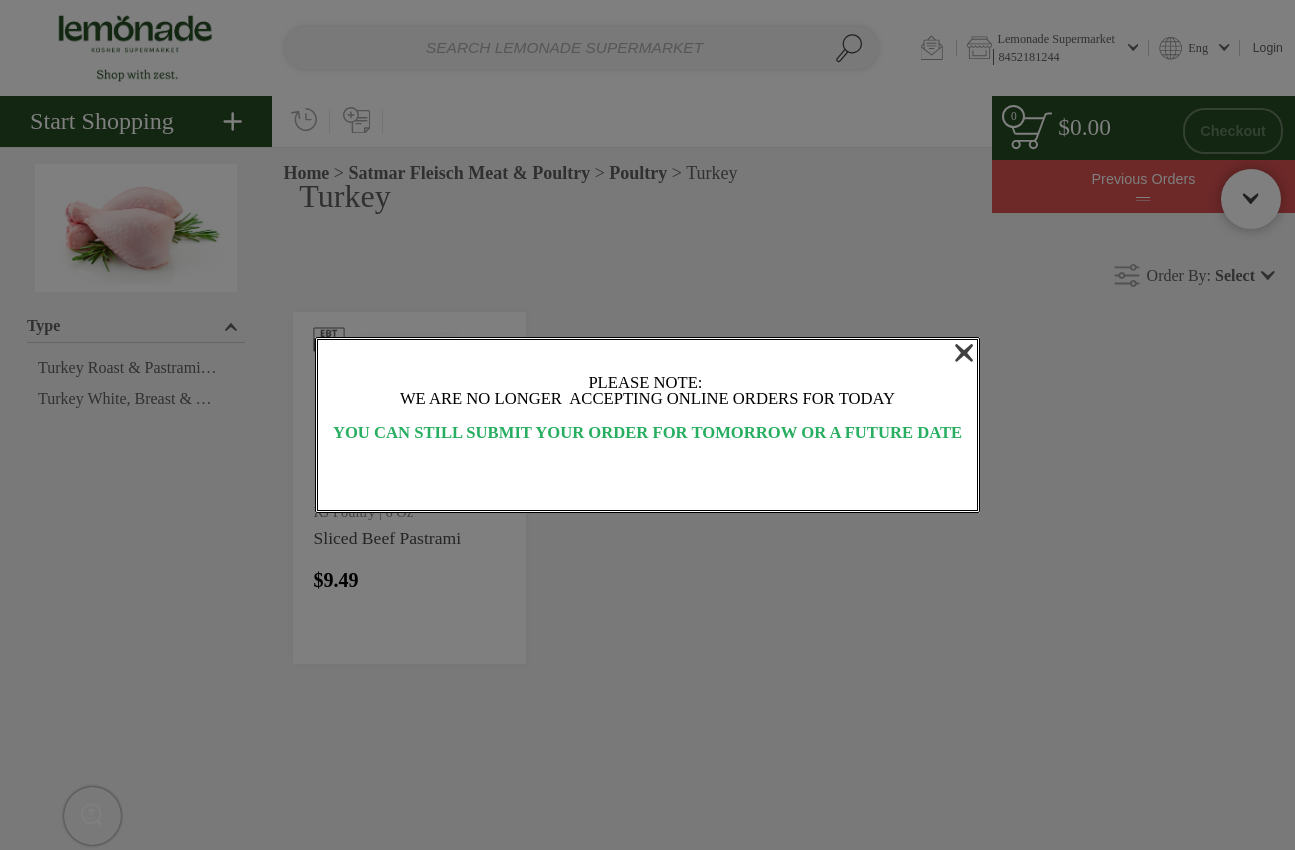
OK (647, 477)
